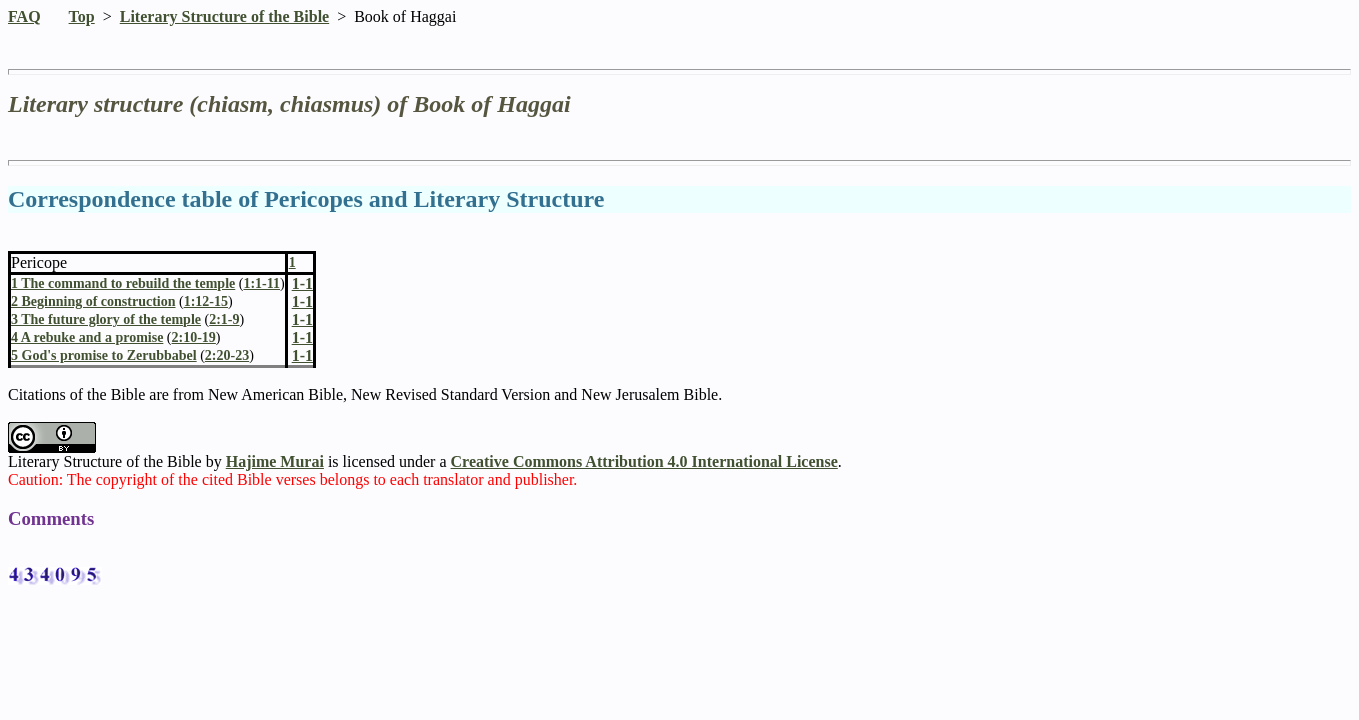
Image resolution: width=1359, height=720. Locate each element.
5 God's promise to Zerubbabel (104, 355)
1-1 (302, 301)
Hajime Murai (275, 461)
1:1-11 (261, 283)
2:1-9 (224, 319)
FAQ (24, 16)
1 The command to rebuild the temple (123, 283)
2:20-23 (227, 355)
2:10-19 (194, 337)
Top (82, 16)
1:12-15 (206, 301)
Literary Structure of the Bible (224, 16)
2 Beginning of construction (93, 301)
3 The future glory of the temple (106, 319)
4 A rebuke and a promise (87, 337)
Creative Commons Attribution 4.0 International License (644, 461)
